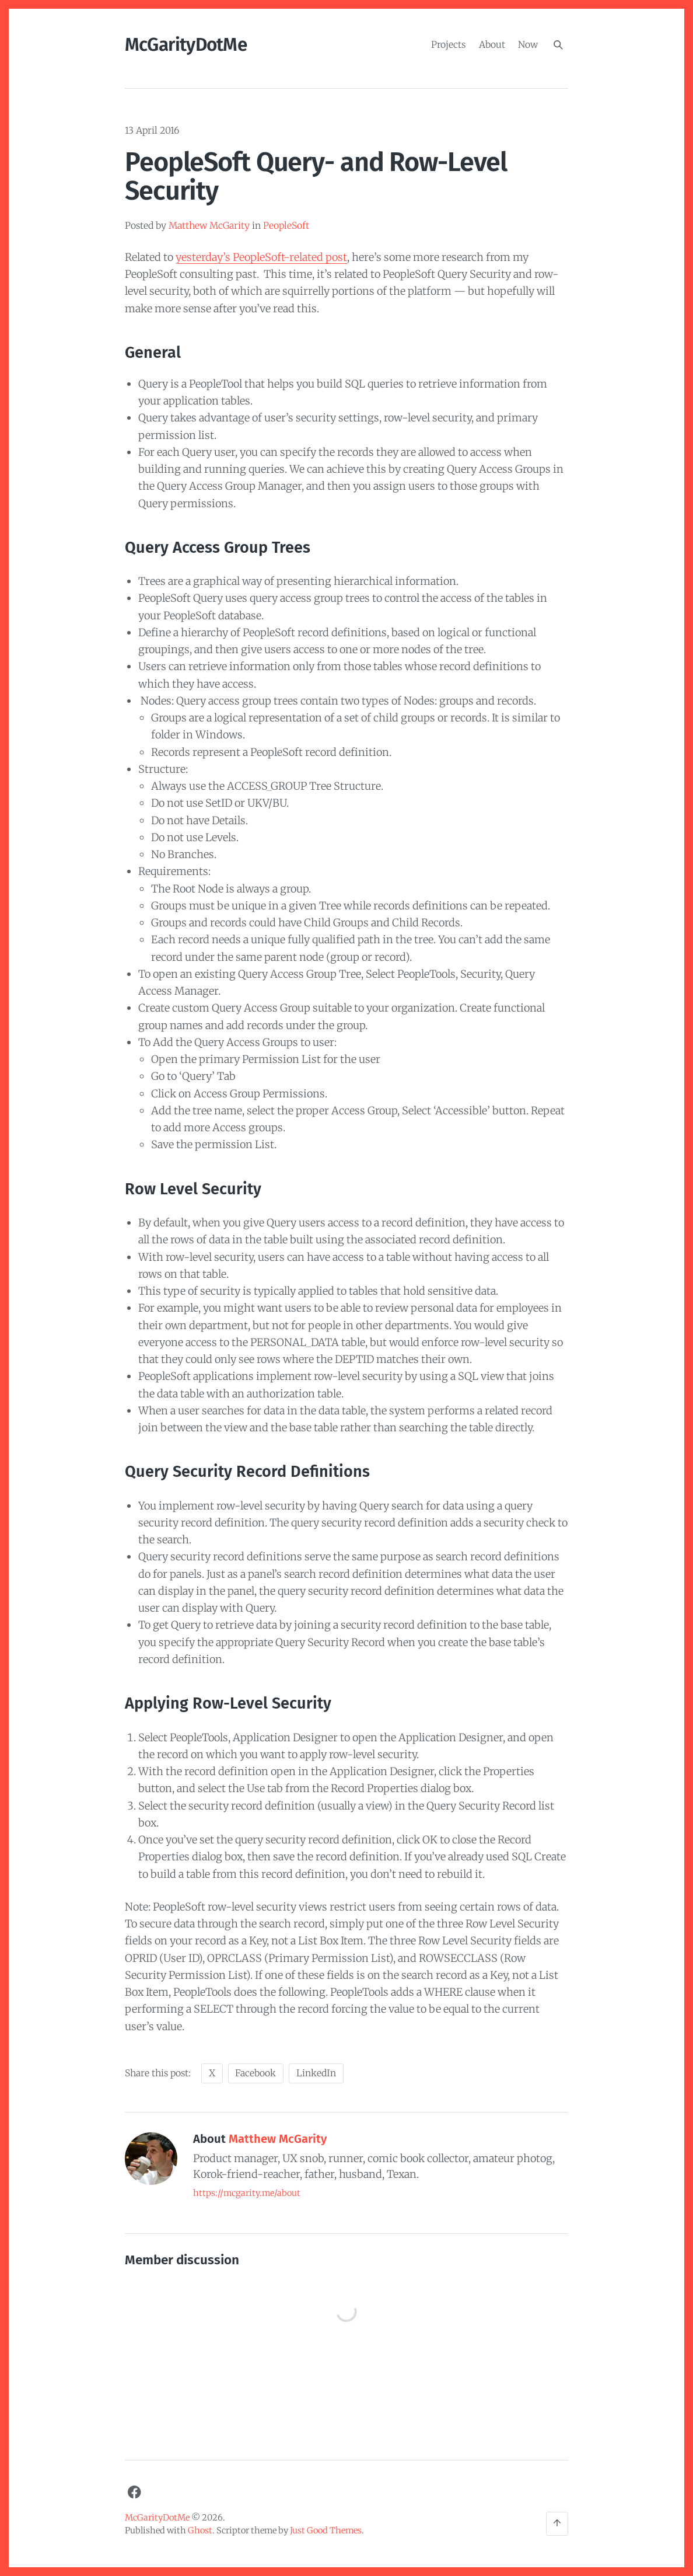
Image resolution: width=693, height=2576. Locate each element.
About (492, 44)
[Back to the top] (557, 2524)
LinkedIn (316, 2073)
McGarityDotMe (186, 44)
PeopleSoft (286, 225)
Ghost (200, 2530)
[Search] (558, 45)
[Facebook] (134, 2492)
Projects (448, 44)
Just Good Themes (326, 2530)
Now (528, 44)
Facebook (255, 2073)
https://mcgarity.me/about (246, 2193)
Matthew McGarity (209, 225)
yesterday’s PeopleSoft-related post (261, 257)
